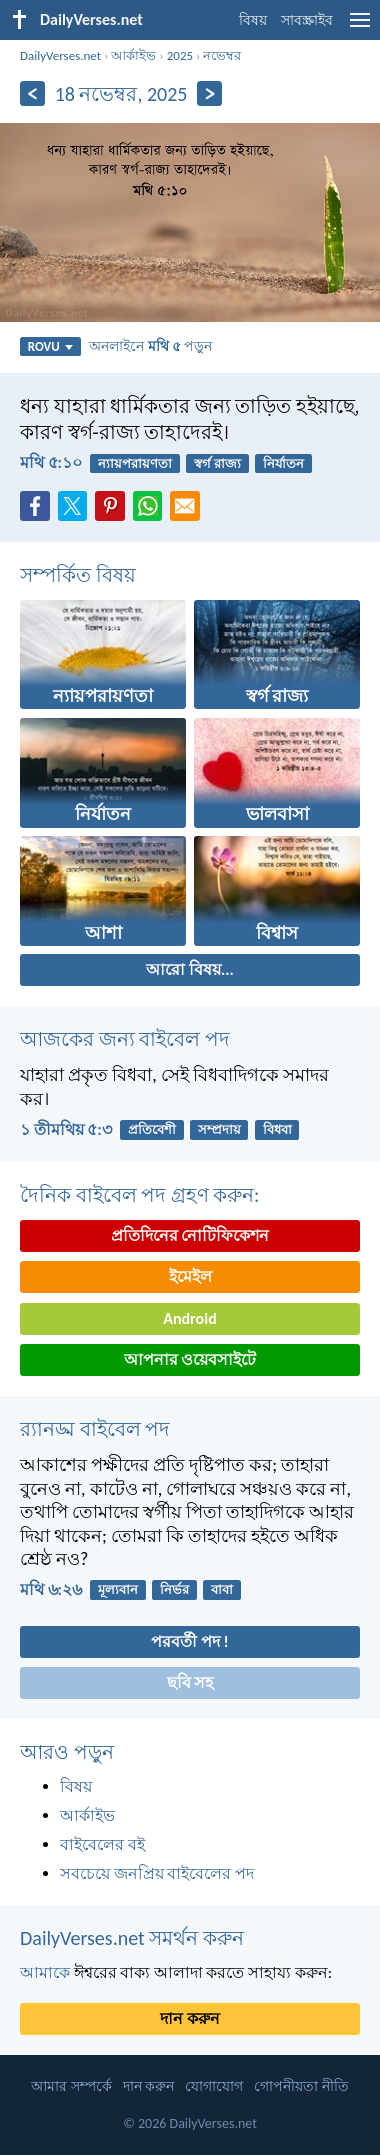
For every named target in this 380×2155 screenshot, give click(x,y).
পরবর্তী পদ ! (189, 1641)
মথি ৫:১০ (51, 462)
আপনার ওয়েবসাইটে (190, 1359)
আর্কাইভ (133, 55)
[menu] (360, 27)
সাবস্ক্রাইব (307, 20)
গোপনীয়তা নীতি (301, 2086)
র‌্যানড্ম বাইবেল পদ (95, 1429)
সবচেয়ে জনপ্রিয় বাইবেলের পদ (157, 1873)
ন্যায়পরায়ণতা (135, 463)
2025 (180, 55)
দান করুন (190, 2018)
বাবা (222, 1589)
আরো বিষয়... (189, 969)
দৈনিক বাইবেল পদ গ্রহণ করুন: (139, 1195)
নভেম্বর (222, 55)
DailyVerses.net (60, 55)
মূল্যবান (118, 1589)
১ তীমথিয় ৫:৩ (66, 1129)
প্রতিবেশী (152, 1129)
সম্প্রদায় (219, 1129)
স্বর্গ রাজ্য (217, 463)
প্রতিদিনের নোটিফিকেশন (190, 1235)
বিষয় (253, 20)
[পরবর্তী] (209, 93)
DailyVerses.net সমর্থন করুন (132, 1938)
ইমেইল (190, 1276)
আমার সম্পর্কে (71, 2086)
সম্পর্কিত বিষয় (78, 575)
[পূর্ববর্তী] (32, 93)
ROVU (50, 346)
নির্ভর (174, 1589)
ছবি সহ (190, 1682)
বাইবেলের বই (102, 1844)
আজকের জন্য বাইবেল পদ (125, 1039)
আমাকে (45, 1972)
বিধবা (277, 1129)
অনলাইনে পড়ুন (150, 346)
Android (189, 1318)
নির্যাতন (283, 463)
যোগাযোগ (214, 2086)
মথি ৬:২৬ (51, 1589)
